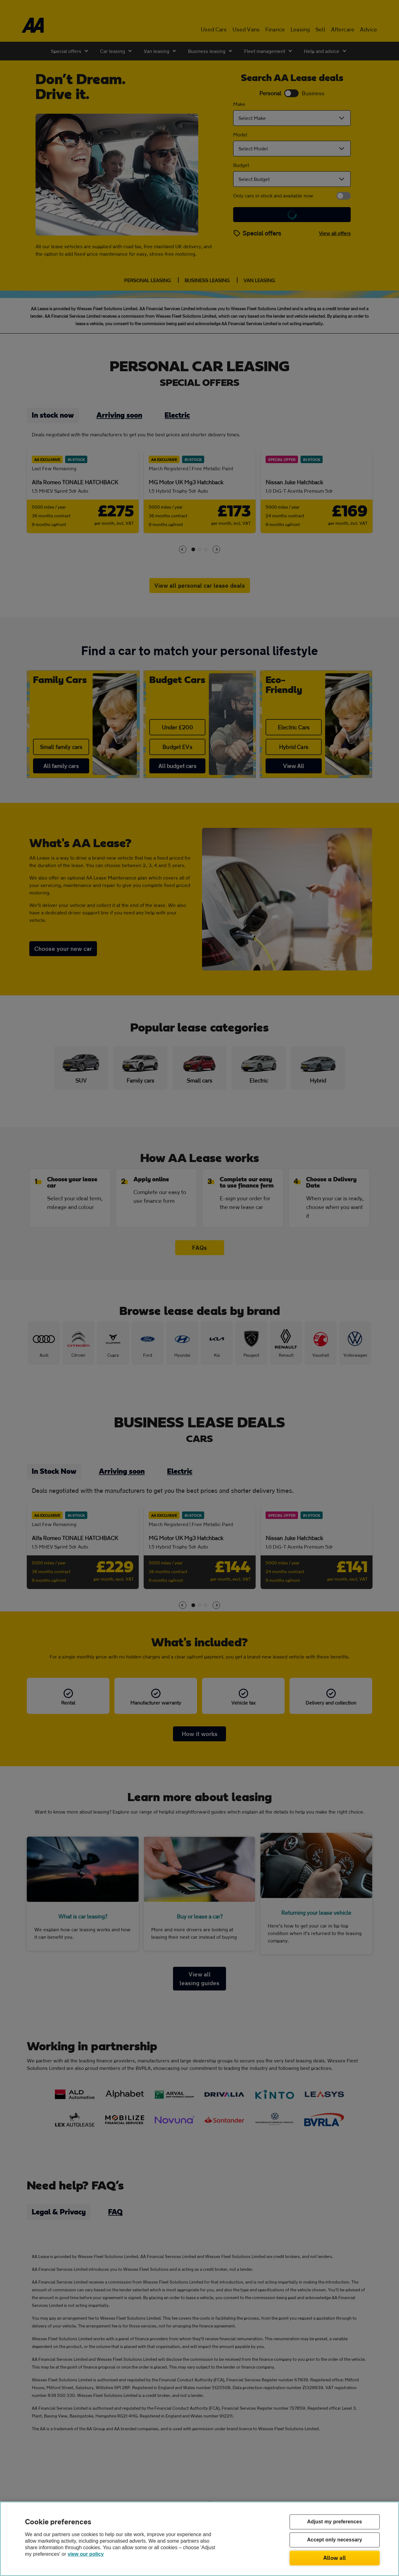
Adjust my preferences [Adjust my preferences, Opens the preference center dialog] (334, 2522)
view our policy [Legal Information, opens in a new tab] (86, 2554)
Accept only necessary (334, 2540)
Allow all (334, 2557)
